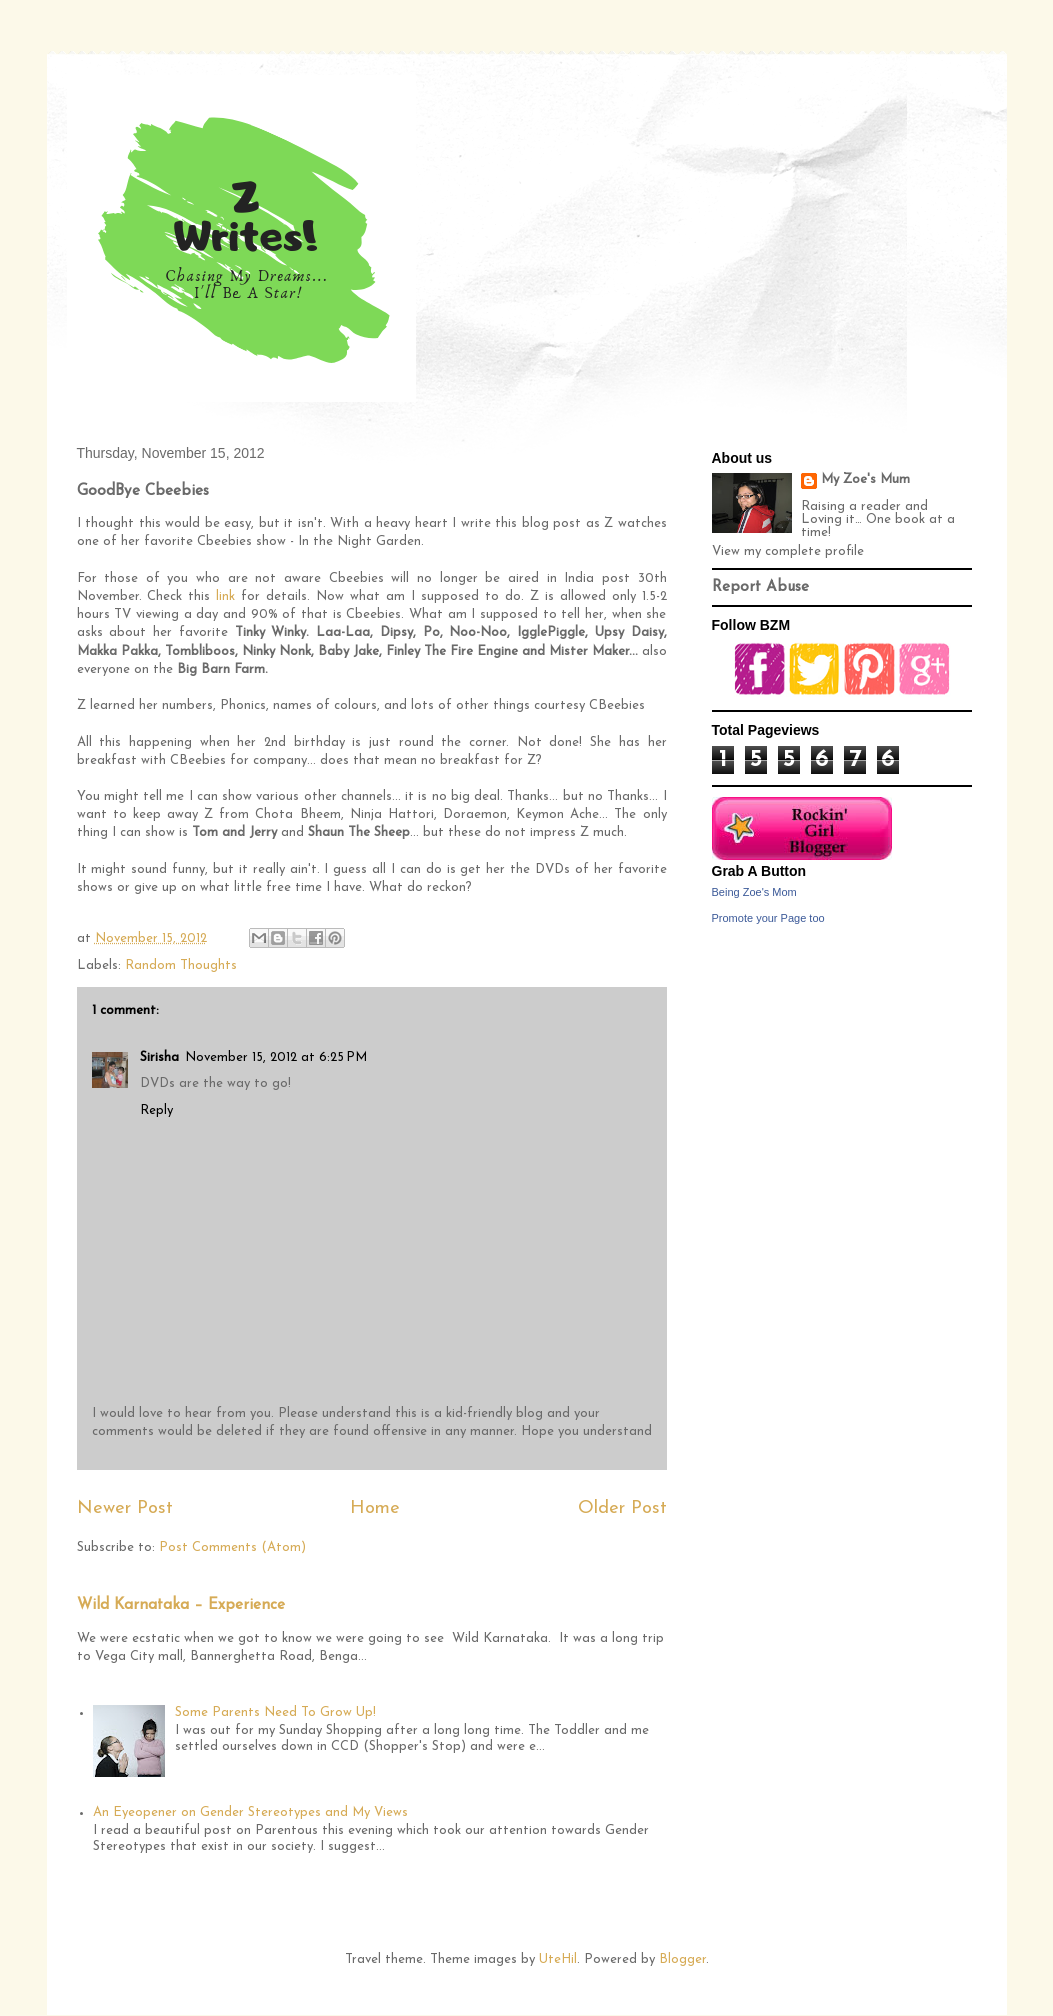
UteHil (558, 1959)
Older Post (622, 1508)
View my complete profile (788, 551)
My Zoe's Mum (865, 479)
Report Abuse (760, 587)
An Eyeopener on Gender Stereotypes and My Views (250, 1812)
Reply (156, 1110)
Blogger (682, 1959)
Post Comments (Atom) (232, 1547)
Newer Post (125, 1508)
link (225, 596)
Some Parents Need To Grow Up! (275, 1712)
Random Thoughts (181, 965)
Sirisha (159, 1057)
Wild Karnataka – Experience (181, 1605)
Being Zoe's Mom (754, 892)
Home (375, 1508)
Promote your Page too (768, 918)
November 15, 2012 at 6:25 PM (276, 1057)
